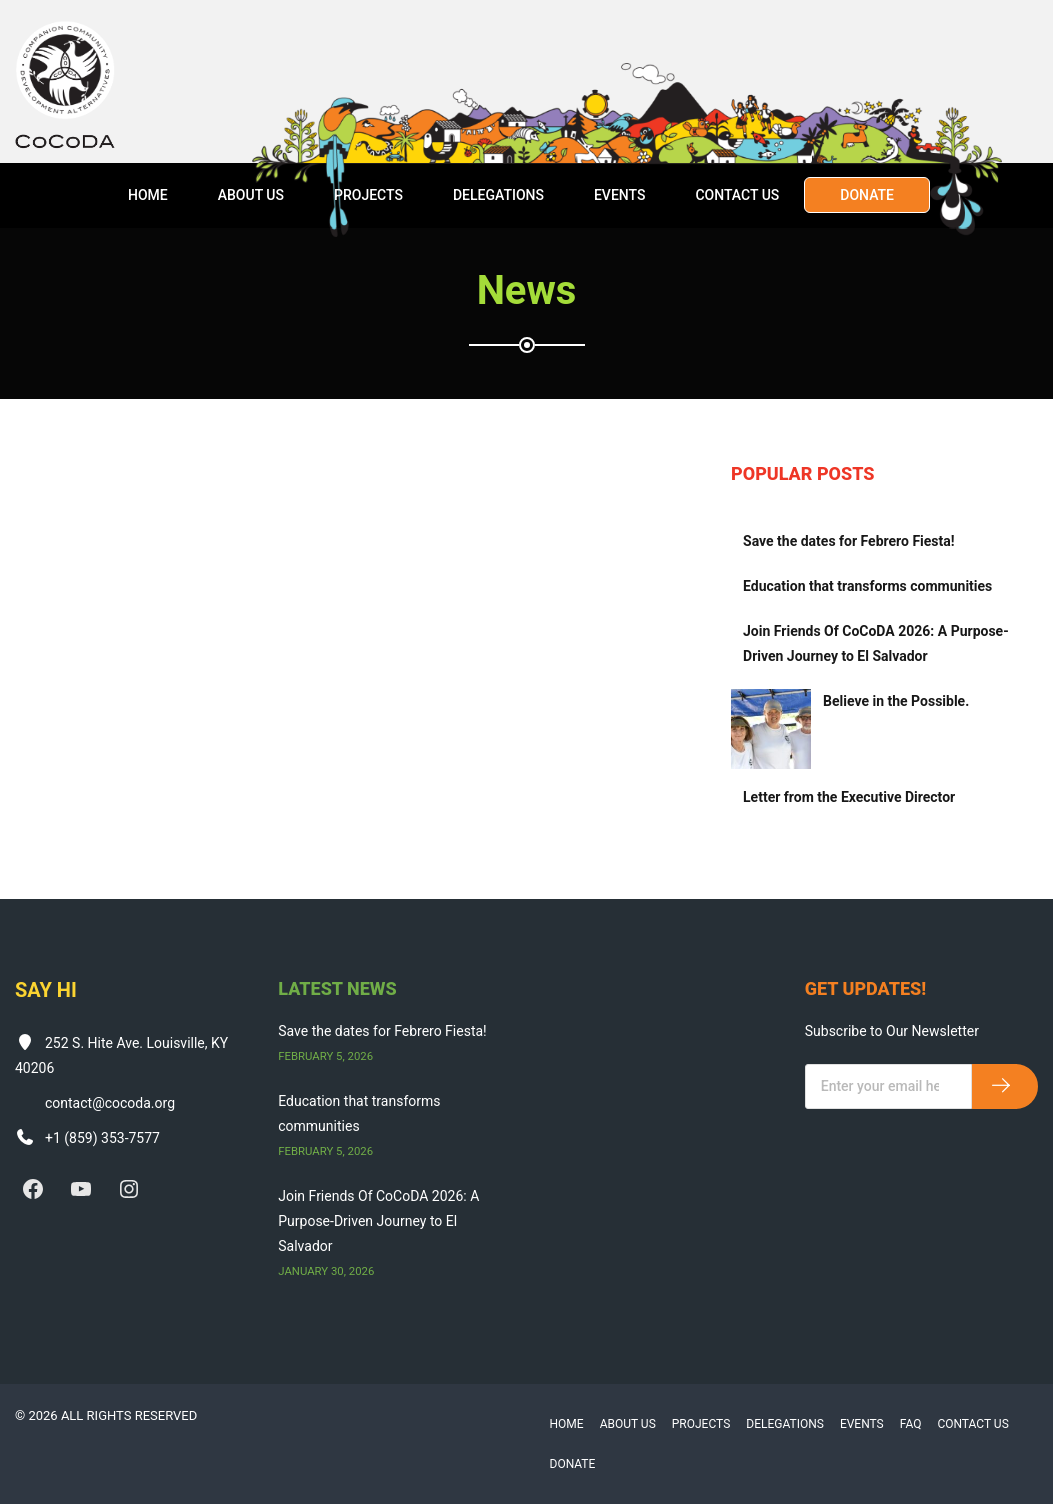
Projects (368, 195)
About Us (251, 195)
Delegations (498, 195)
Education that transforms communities (867, 586)
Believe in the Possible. (896, 701)
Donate (867, 195)
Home (148, 195)
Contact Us (737, 195)
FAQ (911, 1424)
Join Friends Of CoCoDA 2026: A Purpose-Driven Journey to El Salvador (876, 643)
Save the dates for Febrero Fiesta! (849, 541)
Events (620, 195)
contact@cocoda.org (110, 1103)
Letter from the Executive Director (849, 797)
